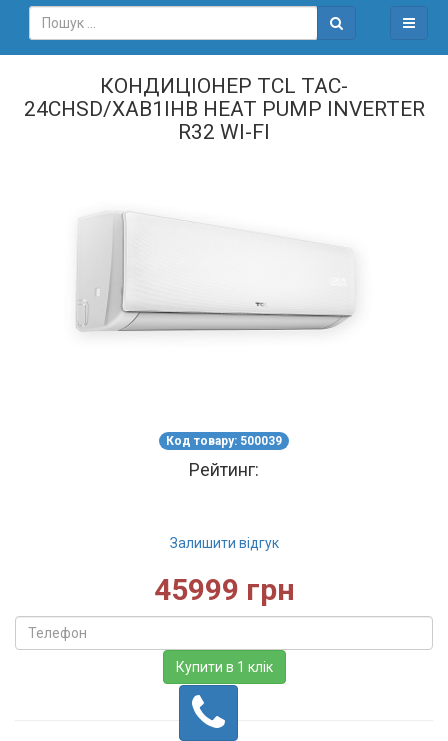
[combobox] (173, 23)
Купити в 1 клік (224, 667)
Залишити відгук (224, 543)
